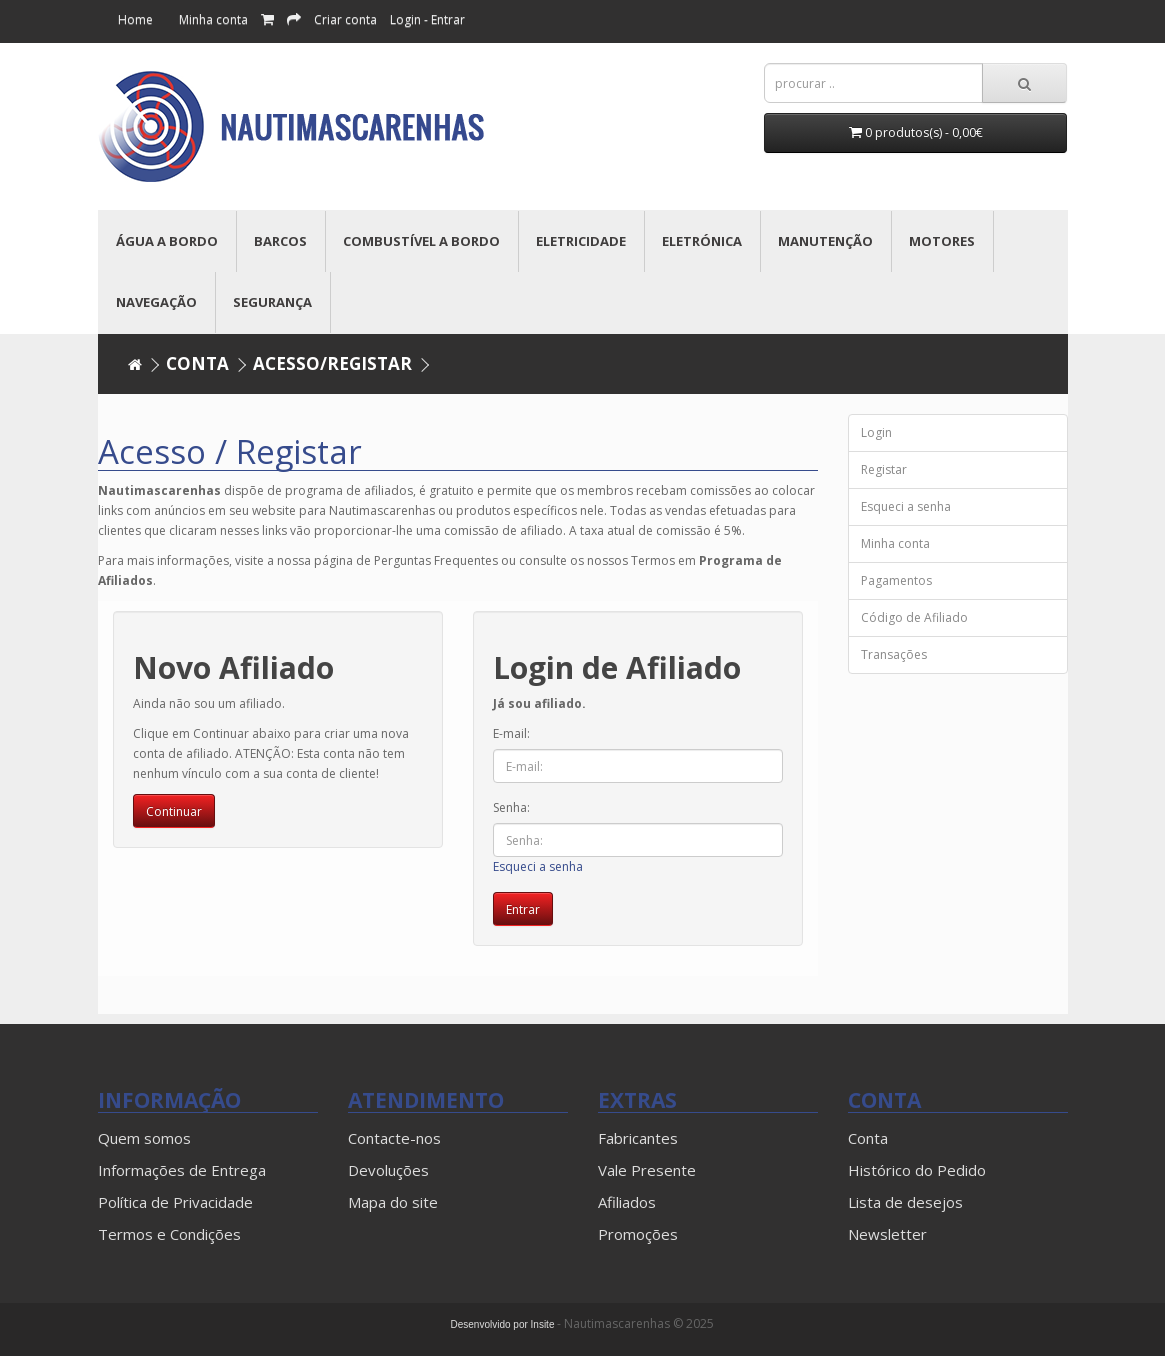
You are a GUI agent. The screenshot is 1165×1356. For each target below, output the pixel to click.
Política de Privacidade (175, 1202)
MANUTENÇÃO (825, 241)
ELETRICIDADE (581, 241)
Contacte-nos (394, 1138)
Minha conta (213, 19)
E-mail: (511, 733)
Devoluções (388, 1170)
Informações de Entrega (182, 1170)
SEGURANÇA (272, 302)
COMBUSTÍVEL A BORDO (421, 241)
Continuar (174, 811)
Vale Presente (647, 1170)
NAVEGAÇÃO (156, 302)
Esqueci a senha (538, 866)
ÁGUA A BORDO (167, 241)
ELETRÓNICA (702, 241)
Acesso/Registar (332, 363)
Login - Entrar (427, 19)
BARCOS (280, 241)
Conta (197, 363)
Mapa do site (393, 1202)
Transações (894, 654)
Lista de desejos (905, 1202)
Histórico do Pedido (917, 1170)
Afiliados (627, 1202)
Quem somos (144, 1138)
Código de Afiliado (914, 617)
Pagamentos (896, 580)
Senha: (511, 807)
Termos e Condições (169, 1234)
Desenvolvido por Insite (503, 1324)
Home (135, 19)
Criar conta (345, 19)
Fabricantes (638, 1138)
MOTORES (942, 241)
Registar (884, 469)
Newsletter (887, 1234)
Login (876, 432)
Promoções (638, 1234)
